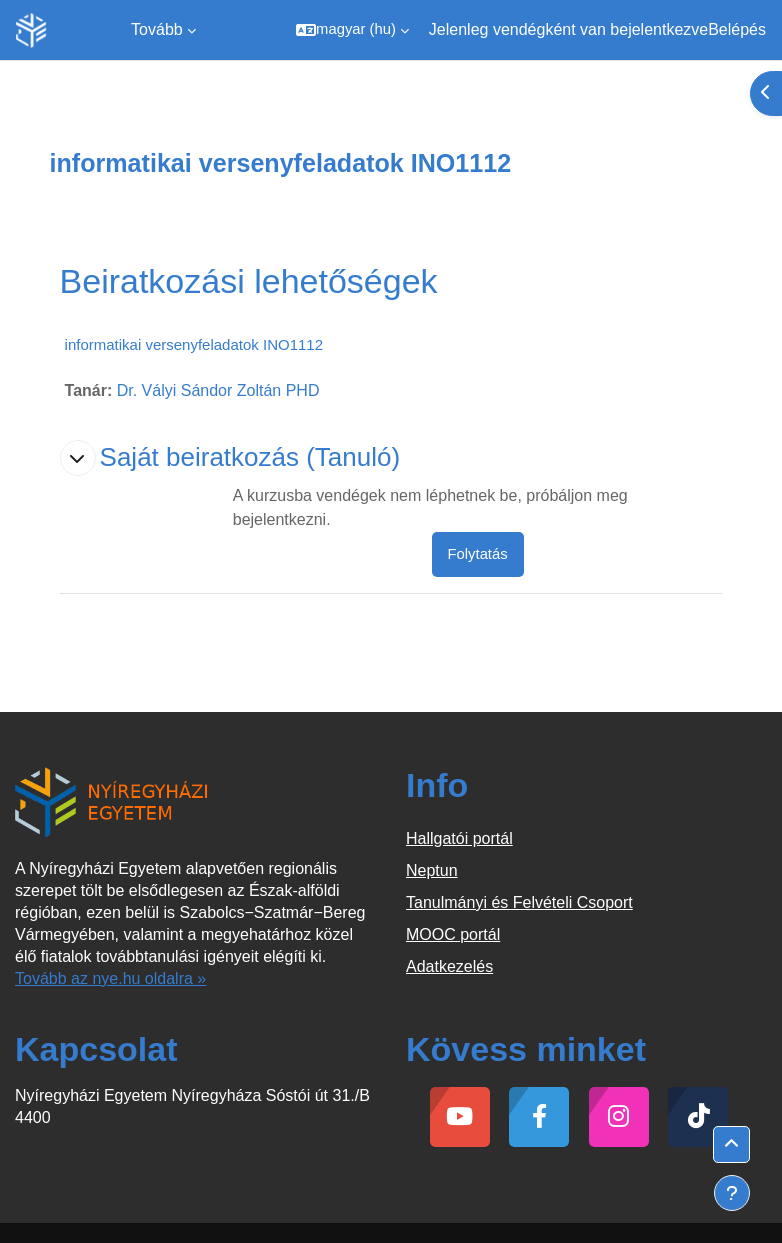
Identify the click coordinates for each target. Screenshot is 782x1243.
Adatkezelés (449, 966)
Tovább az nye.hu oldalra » (110, 978)
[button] (352, 30)
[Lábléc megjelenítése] (732, 1193)
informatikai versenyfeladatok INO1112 (194, 344)
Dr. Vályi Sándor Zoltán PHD (218, 390)
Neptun (432, 870)
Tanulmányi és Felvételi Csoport (519, 902)
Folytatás (478, 554)
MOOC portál (453, 934)
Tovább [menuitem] (157, 29)
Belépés (737, 29)
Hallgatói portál (459, 838)
